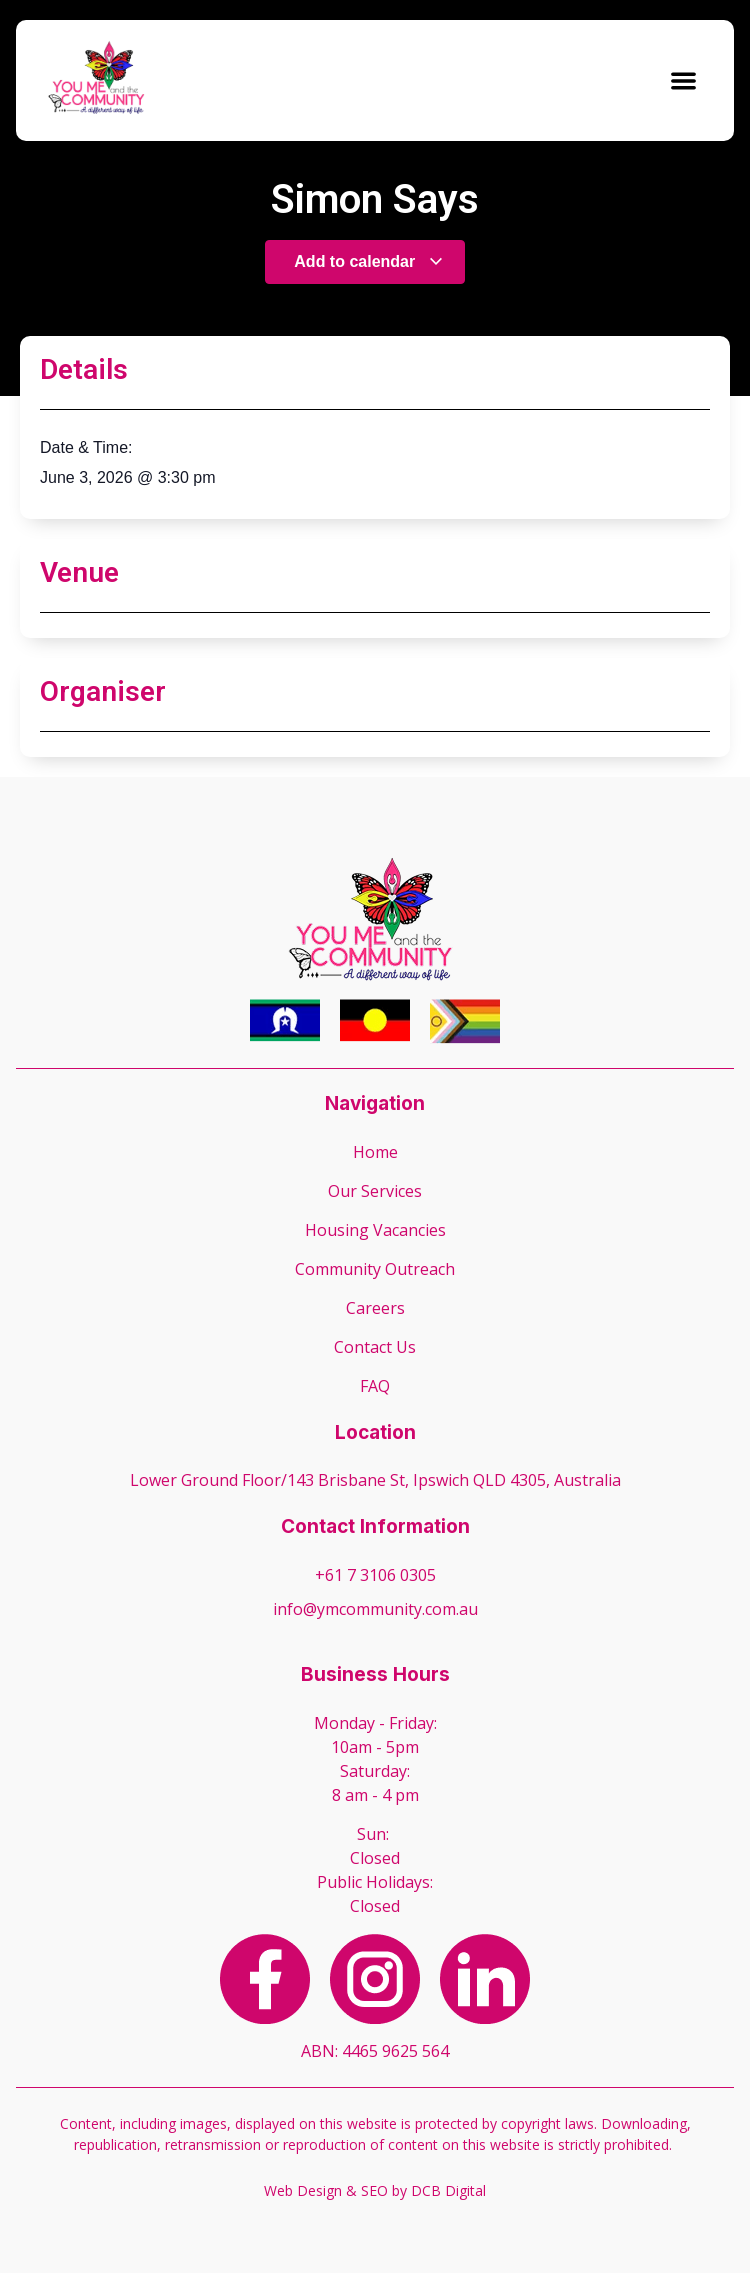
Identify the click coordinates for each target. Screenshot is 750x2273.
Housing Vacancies (375, 1230)
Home (375, 1152)
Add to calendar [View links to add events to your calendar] (368, 261)
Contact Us (375, 1347)
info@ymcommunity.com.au (375, 1609)
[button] (684, 80)
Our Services (375, 1191)
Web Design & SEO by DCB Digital (375, 2190)
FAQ (375, 1386)
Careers (375, 1308)
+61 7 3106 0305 (375, 1575)
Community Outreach (375, 1269)
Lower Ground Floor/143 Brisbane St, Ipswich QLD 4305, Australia (375, 1480)
